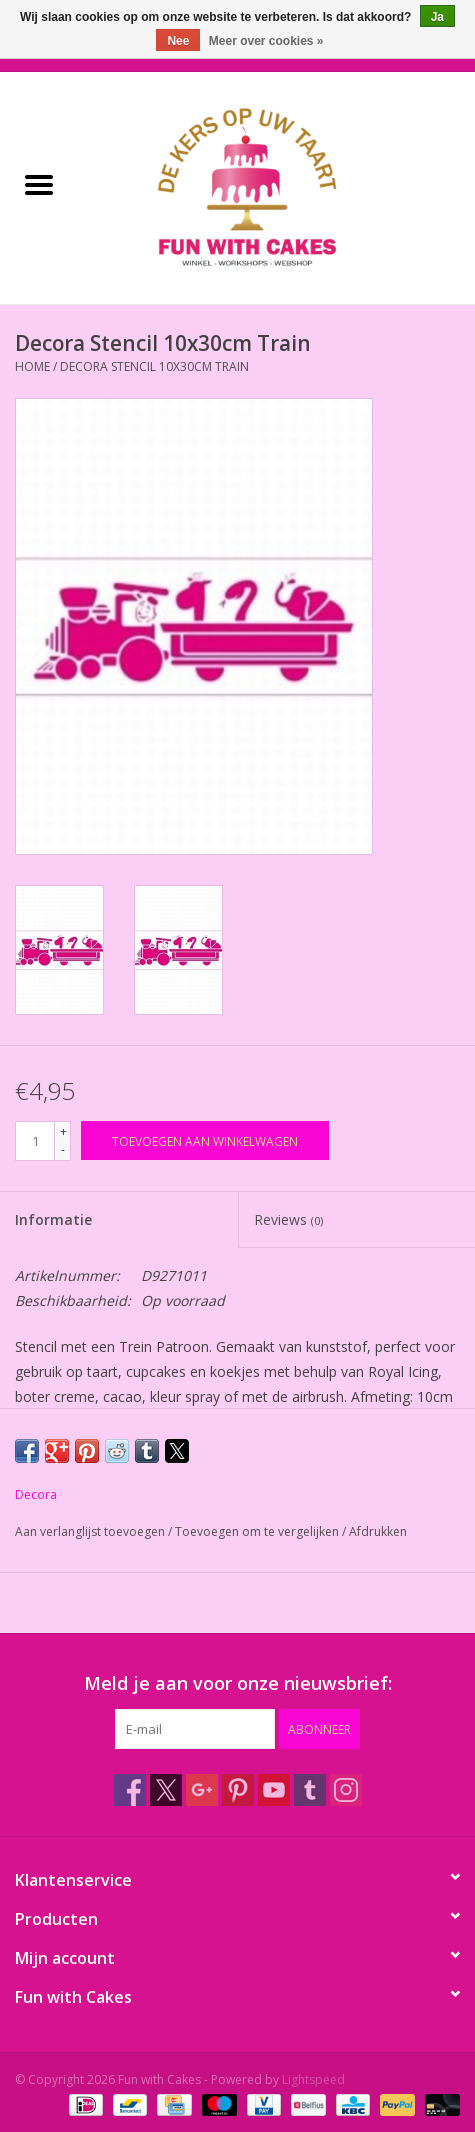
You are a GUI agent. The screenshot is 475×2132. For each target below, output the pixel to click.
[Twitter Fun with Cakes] (166, 1790)
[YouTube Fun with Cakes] (274, 1790)
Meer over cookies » (266, 41)
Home (32, 366)
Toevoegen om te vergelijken (258, 1531)
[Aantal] (35, 1141)
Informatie (53, 1219)
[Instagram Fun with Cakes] (346, 1790)
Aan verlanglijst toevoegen (91, 1531)
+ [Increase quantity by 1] (63, 1131)
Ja (437, 17)
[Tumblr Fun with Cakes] (310, 1790)
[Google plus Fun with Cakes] (202, 1790)
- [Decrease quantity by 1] (63, 1149)
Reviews (288, 1219)
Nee (178, 41)
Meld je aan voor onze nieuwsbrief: (238, 1683)
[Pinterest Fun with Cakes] (238, 1790)
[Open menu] (39, 184)
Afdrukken (378, 1531)
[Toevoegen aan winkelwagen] (205, 1140)
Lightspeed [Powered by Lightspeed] (313, 2079)
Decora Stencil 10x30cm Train (154, 366)
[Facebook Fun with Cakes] (130, 1790)
